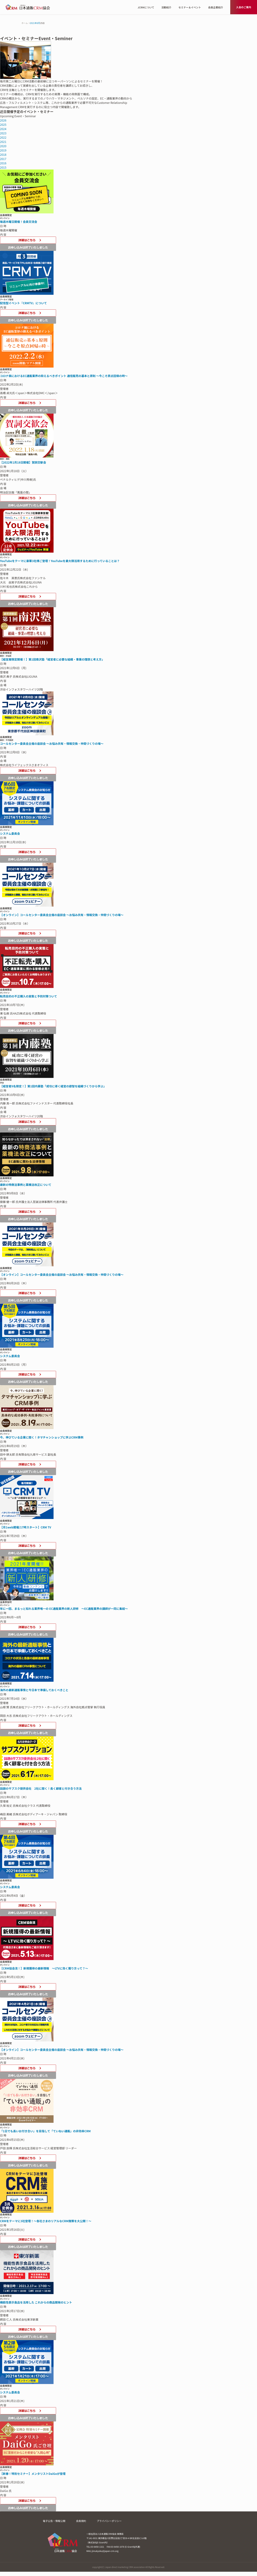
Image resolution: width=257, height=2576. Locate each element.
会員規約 (81, 2521)
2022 (3, 137)
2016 (3, 163)
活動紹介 (166, 7)
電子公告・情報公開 (54, 2521)
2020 (3, 146)
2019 (3, 150)
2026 (3, 120)
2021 (3, 142)
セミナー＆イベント (189, 7)
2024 (3, 129)
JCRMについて (146, 7)
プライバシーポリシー (109, 2521)
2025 (3, 124)
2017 (3, 159)
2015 (3, 167)
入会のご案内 (243, 7)
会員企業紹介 (215, 7)
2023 (3, 133)
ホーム (24, 22)
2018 (3, 154)
